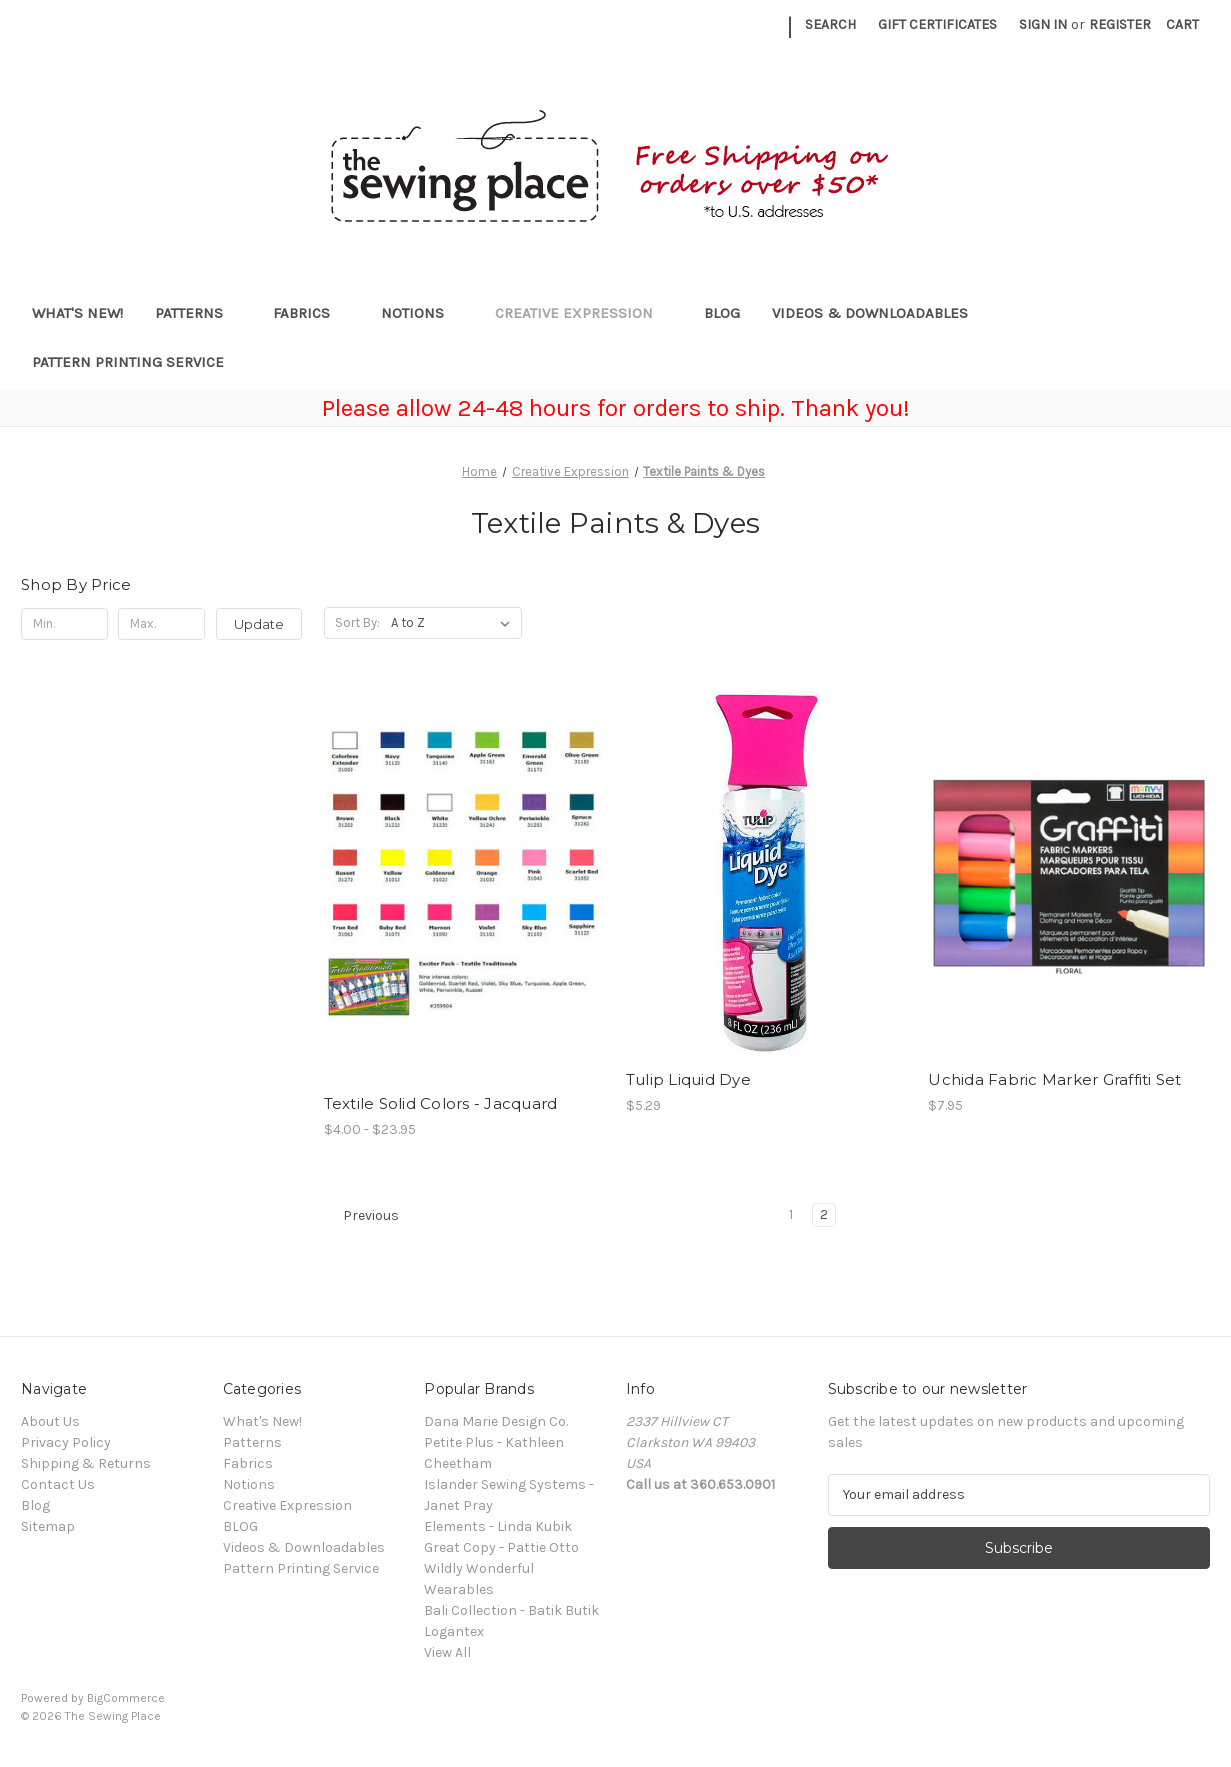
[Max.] (161, 624)
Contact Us (58, 1484)
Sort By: (357, 622)
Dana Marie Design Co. (496, 1421)
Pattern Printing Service (128, 362)
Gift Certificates (937, 24)
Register (1120, 24)
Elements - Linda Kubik (498, 1526)
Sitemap (48, 1526)
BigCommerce (126, 1698)
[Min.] (64, 624)
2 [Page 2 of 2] (824, 1214)
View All (447, 1652)
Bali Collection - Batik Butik (511, 1610)
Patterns (198, 313)
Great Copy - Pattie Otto (501, 1547)
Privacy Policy (66, 1442)
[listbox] (454, 623)
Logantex (454, 1631)
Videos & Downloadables (879, 313)
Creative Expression (583, 313)
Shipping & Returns (86, 1463)
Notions (422, 313)
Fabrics (311, 313)
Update (259, 624)
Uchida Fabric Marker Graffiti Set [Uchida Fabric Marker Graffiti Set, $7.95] (1054, 1079)
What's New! (77, 313)
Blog (35, 1505)
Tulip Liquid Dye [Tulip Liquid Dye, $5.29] (688, 1079)
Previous (362, 1216)
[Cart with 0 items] (1182, 24)
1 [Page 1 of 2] (791, 1214)
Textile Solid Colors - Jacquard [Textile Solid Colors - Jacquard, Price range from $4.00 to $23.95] (441, 1103)
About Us (50, 1421)
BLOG (722, 313)
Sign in (1043, 24)
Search (830, 24)
